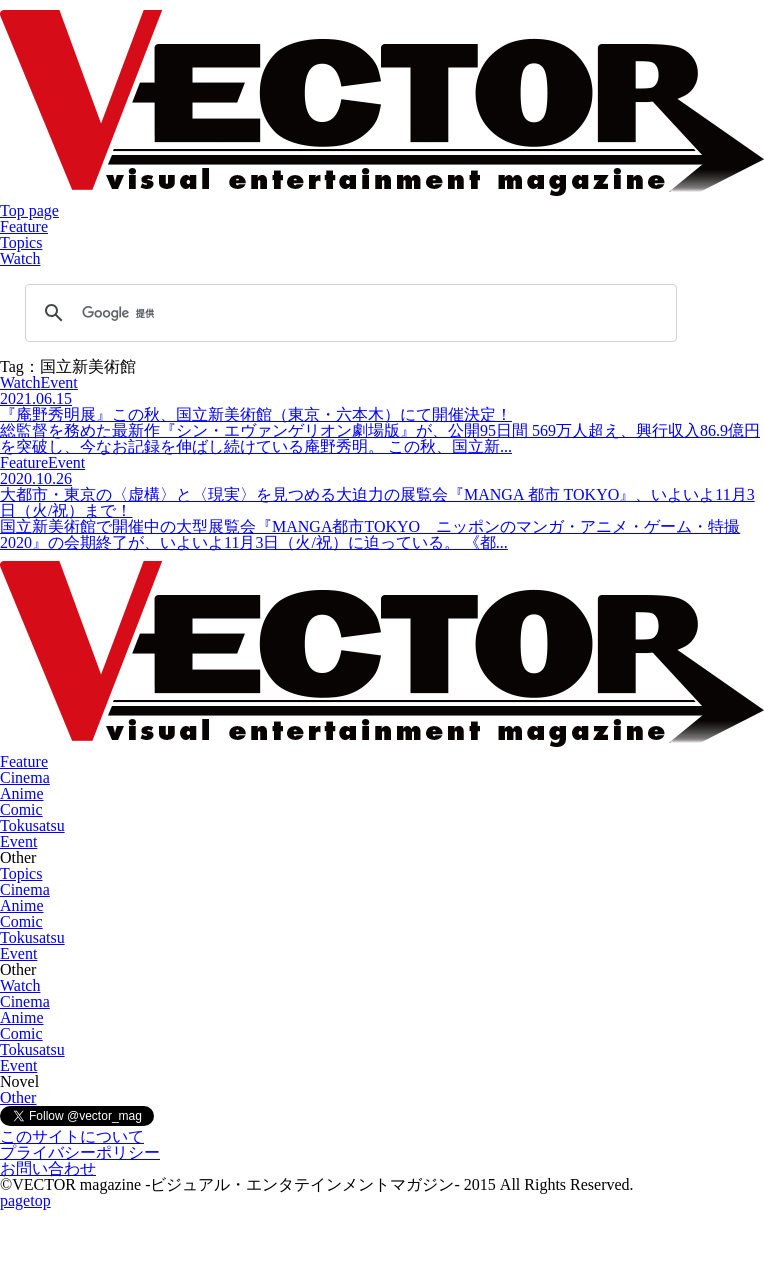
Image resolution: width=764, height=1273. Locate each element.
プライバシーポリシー (80, 1152)
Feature (24, 226)
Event (18, 841)
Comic (21, 809)
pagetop (25, 1200)
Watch (20, 258)
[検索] (348, 313)
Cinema (25, 777)
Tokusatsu (32, 825)
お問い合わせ (48, 1168)
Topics (21, 242)
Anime (22, 793)
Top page (29, 210)
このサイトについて (72, 1136)
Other (18, 1097)
